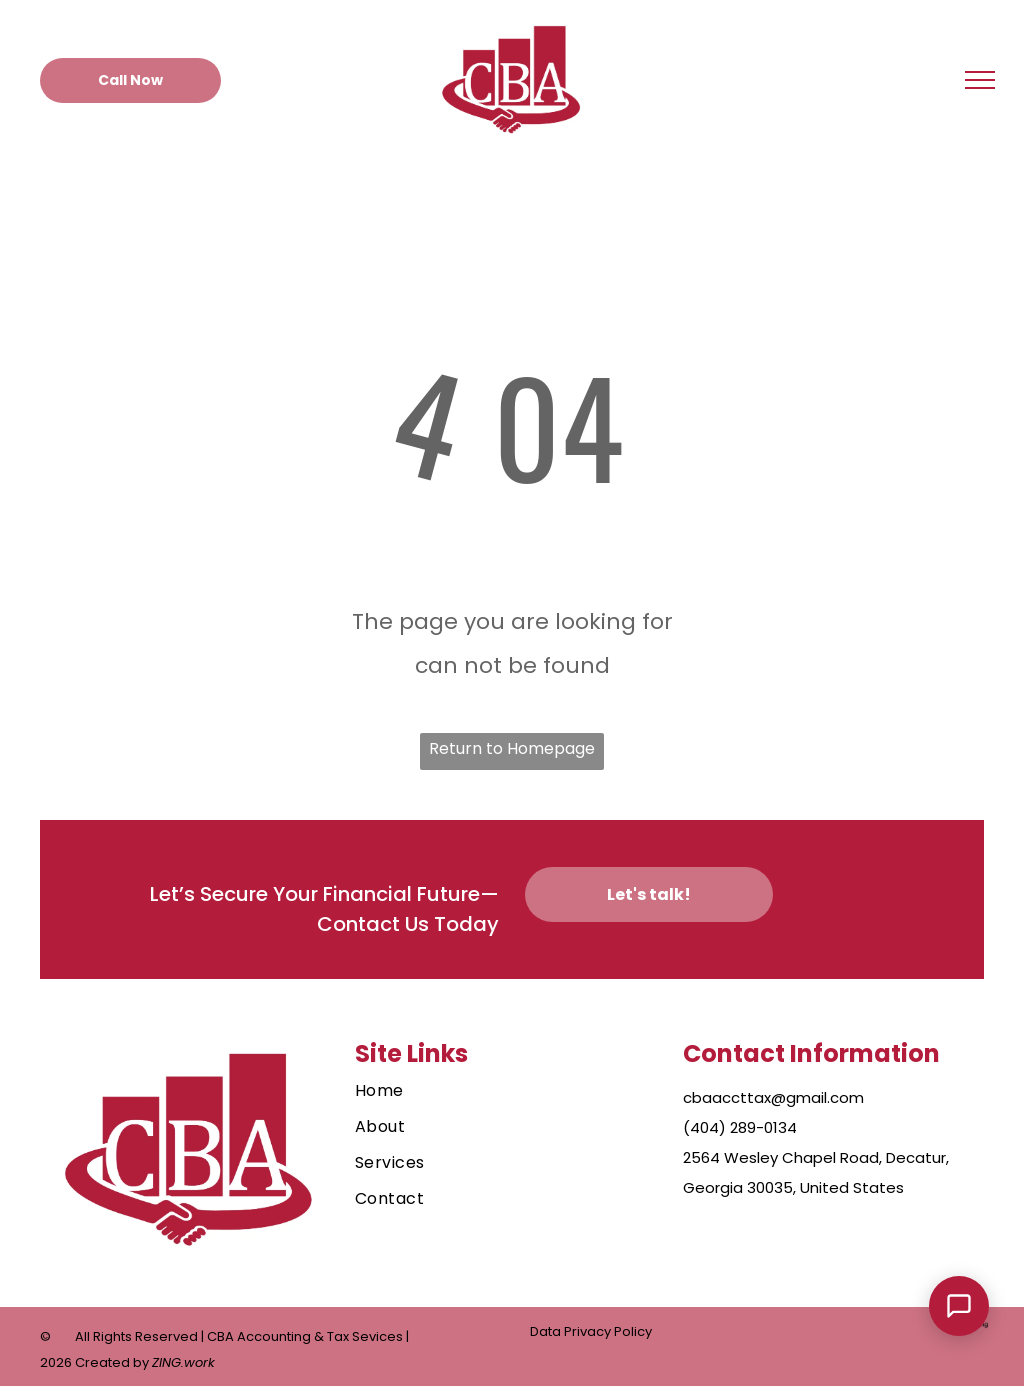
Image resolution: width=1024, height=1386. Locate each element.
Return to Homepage (512, 748)
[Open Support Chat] (959, 1306)
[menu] (980, 80)
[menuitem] (501, 1091)
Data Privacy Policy (591, 1331)
